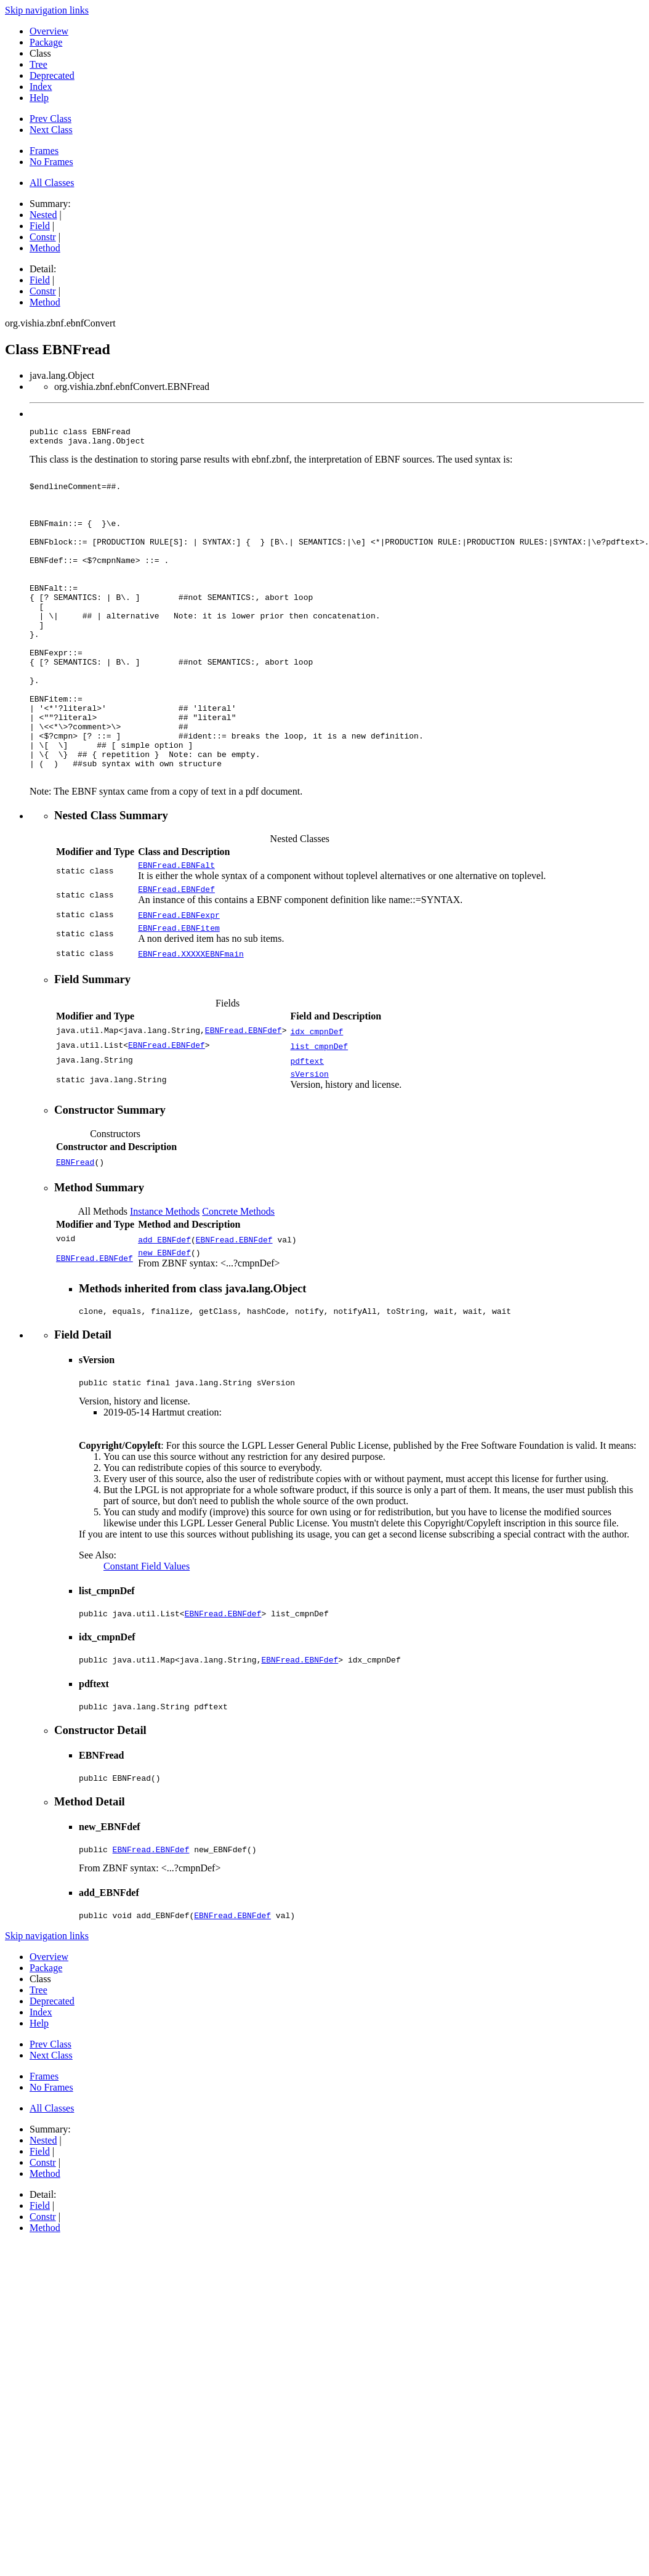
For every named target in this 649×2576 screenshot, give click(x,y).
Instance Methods (165, 1283)
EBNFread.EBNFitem (179, 997)
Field (40, 226)
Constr (43, 237)
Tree (38, 64)
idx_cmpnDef (316, 1101)
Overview (49, 31)
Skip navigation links (47, 10)
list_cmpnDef (319, 1116)
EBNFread (75, 1233)
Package (46, 42)
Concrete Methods (238, 1283)
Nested (43, 214)
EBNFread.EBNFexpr (179, 983)
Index (41, 86)
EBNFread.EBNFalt (176, 931)
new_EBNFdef (164, 1326)
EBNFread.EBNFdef (176, 957)
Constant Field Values (146, 1643)
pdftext (307, 1130)
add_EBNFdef (164, 1311)
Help (39, 97)
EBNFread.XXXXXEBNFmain (191, 1023)
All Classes (52, 182)
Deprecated (52, 75)
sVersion (309, 1145)
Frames (44, 150)
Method (45, 248)
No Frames (51, 161)
